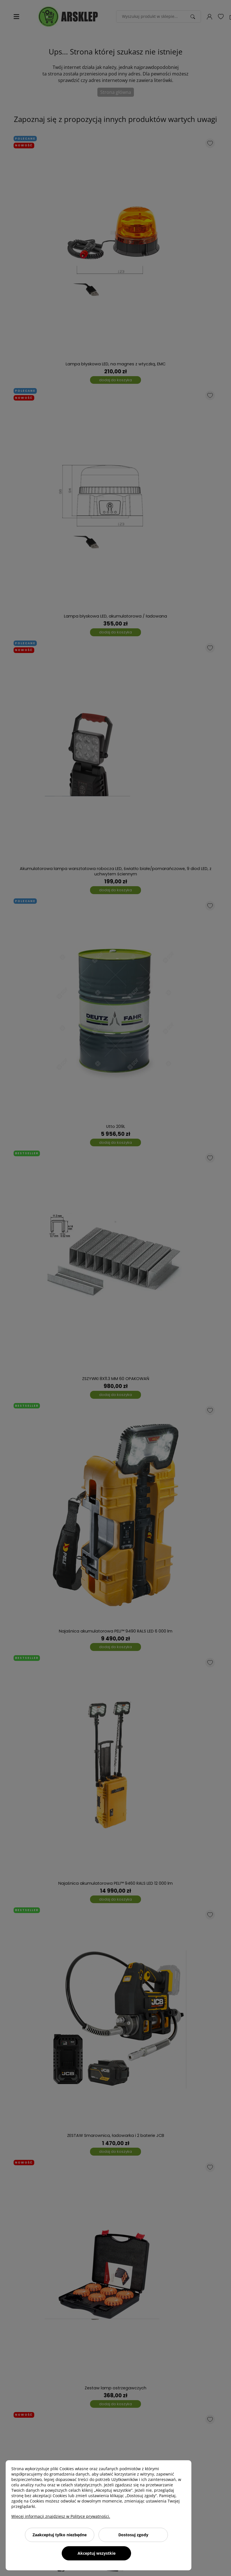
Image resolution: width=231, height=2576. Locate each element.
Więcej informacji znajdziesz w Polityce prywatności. (60, 2516)
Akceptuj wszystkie (97, 2553)
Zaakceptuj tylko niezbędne (60, 2534)
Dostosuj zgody (133, 2534)
